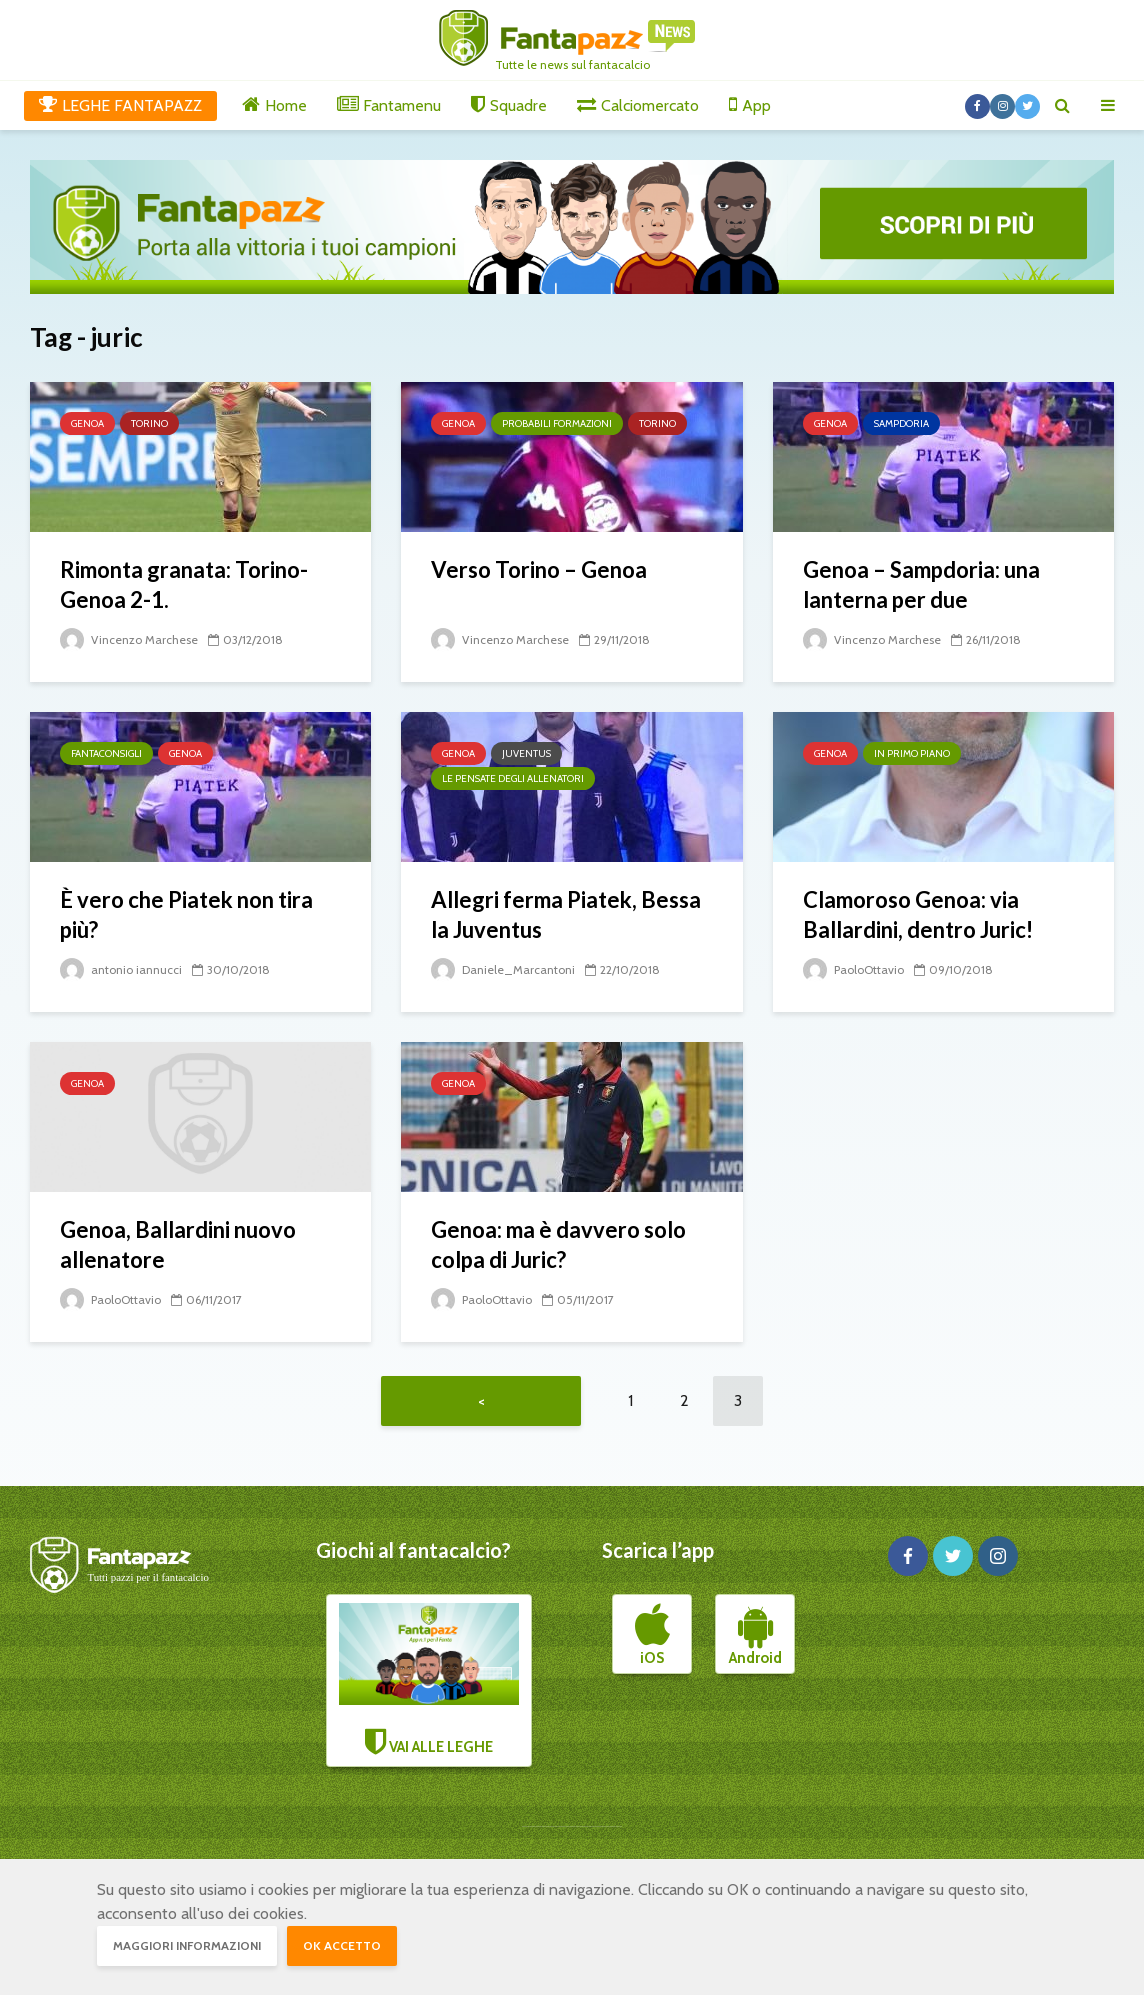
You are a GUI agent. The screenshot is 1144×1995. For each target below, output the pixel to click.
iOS (652, 1635)
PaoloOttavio (853, 969)
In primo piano (912, 753)
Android (755, 1635)
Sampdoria (901, 423)
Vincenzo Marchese (129, 639)
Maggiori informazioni (187, 1945)
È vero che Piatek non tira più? (186, 914)
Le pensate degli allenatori (513, 778)
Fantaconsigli (106, 753)
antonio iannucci (121, 969)
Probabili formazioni (557, 423)
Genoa (87, 423)
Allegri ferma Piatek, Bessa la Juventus (566, 914)
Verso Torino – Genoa (539, 569)
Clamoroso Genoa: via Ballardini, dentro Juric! (918, 914)
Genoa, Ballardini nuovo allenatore (178, 1244)
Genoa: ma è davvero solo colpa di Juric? (558, 1244)
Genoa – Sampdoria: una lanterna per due (921, 584)
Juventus (526, 753)
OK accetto (342, 1945)
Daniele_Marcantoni (503, 969)
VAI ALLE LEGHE (429, 1679)
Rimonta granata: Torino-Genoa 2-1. (184, 584)
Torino (149, 423)
